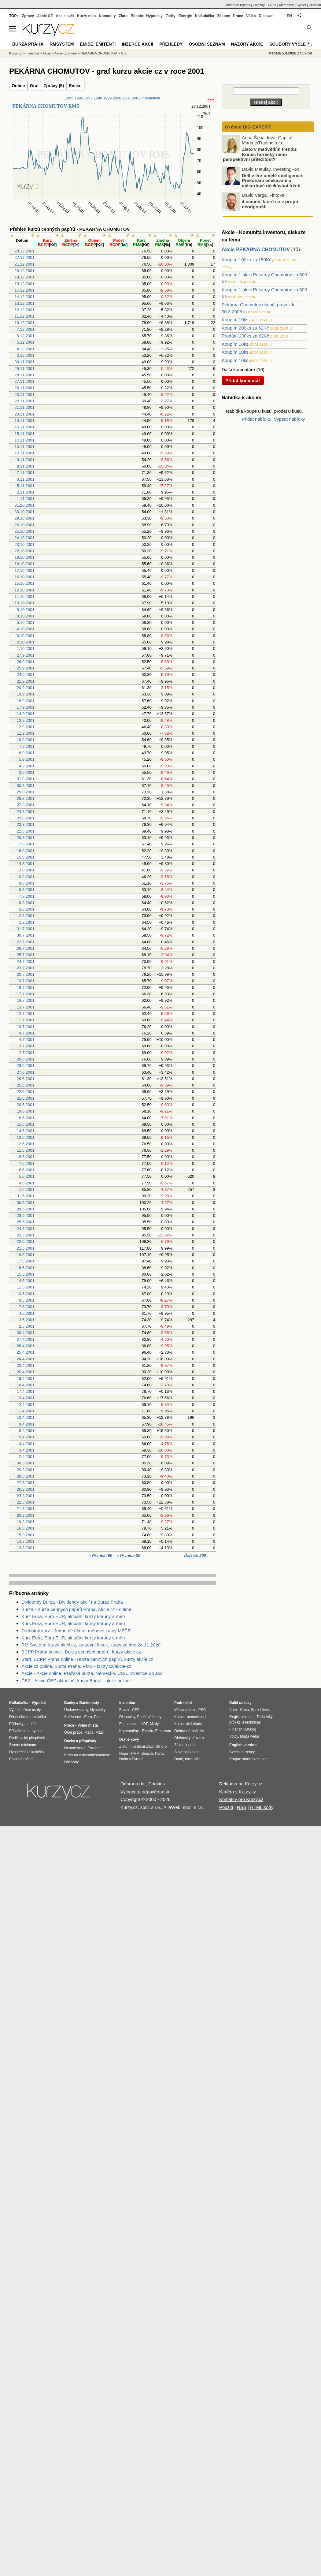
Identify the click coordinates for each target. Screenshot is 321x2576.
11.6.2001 (26, 1150)
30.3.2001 (26, 1463)
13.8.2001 (26, 870)
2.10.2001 (26, 642)
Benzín (147, 1753)
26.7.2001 (26, 948)
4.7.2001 (27, 1039)
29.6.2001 (26, 1059)
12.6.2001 (26, 1144)
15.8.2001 (26, 857)
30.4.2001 (26, 1332)
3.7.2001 (27, 1046)
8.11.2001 (26, 466)
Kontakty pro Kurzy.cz (241, 1799)
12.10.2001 (25, 590)
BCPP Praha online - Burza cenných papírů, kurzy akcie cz (81, 1651)
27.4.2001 (26, 1339)
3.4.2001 (27, 1450)
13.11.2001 (25, 446)
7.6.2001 (27, 1163)
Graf (34, 85)
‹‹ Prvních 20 (128, 1555)
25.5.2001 (26, 1222)
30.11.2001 (25, 362)
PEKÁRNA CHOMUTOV (99, 53)
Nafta (159, 1753)
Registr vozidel (241, 1717)
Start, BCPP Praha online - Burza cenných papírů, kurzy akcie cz (87, 1659)
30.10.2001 (25, 511)
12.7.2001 (26, 1013)
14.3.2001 (26, 1541)
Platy (99, 1732)
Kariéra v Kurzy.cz (237, 1791)
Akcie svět (65, 16)
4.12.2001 (26, 349)
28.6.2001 (26, 1065)
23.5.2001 (26, 1235)
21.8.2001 (26, 831)
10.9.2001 (26, 739)
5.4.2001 (27, 1437)
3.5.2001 (27, 1320)
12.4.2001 (26, 1404)
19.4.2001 (26, 1378)
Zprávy (28, 16)
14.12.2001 (25, 296)
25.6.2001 (26, 1085)
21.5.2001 (26, 1248)
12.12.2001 (25, 310)
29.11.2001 (25, 368)
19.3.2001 (26, 1521)
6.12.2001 (26, 336)
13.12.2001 (25, 303)
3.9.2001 (27, 772)
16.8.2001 (26, 850)
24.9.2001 (26, 674)
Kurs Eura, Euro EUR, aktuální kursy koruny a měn (73, 1623)
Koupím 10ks (235, 319)
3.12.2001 (26, 355)
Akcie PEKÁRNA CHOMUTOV (256, 249)
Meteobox (286, 5)
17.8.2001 (26, 844)
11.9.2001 (26, 733)
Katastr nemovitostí (190, 1717)
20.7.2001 (26, 974)
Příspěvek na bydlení (26, 1731)
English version (242, 1745)
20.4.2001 (26, 1372)
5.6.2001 (27, 1176)
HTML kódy (261, 1807)
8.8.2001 (27, 889)
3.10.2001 (26, 635)
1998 (98, 98)
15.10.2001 (25, 583)
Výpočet (38, 1703)
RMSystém (62, 44)
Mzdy (154, 1724)
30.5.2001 (26, 1202)
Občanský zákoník (189, 1738)
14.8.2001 (26, 863)
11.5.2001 (26, 1287)
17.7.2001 (26, 994)
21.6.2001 (26, 1098)
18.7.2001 (26, 987)
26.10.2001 (25, 525)
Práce (238, 16)
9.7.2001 (27, 1033)
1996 (79, 98)
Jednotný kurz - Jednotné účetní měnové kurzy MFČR (76, 1630)
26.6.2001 (26, 1078)
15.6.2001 (26, 1124)
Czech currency (242, 1752)
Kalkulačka (204, 16)
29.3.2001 (26, 1469)
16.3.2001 (26, 1528)
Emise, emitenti (98, 44)
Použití (226, 1807)
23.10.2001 (25, 544)
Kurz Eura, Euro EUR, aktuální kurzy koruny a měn (73, 1616)
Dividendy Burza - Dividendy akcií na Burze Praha (72, 1602)
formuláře (193, 1759)
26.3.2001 (26, 1489)
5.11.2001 (26, 485)
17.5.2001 (26, 1261)
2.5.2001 (27, 1326)
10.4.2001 (26, 1417)
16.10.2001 (25, 577)
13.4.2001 (26, 1398)
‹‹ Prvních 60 (100, 1555)
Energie (185, 16)
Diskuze (266, 16)
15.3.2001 (26, 1535)
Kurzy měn (86, 16)
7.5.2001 (27, 1306)
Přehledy (171, 44)
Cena (244, 1710)
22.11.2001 (25, 401)
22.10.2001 (25, 551)
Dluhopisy (127, 1717)
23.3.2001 (26, 1495)
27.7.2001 (26, 942)
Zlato (123, 16)
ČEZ (135, 1710)
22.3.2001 (26, 1502)
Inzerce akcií (137, 44)
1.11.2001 (26, 498)
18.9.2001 (26, 701)
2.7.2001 (27, 1052)
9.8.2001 (27, 883)
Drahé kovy (129, 1739)
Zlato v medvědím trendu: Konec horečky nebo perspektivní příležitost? (260, 154)
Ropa (123, 1753)
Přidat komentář (242, 380)
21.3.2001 (26, 1508)
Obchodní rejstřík (237, 5)
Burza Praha (27, 44)
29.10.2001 (25, 518)
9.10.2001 (26, 609)
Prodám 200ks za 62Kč (245, 335)
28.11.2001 (25, 375)
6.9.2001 (27, 753)
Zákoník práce (185, 1745)
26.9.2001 (26, 661)
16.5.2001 (26, 1268)
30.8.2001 (26, 785)
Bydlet (301, 5)
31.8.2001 (26, 779)
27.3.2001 (26, 1482)
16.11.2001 (25, 427)
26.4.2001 (26, 1346)
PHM (135, 1753)
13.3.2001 (26, 1547)
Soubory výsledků (292, 44)
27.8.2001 (26, 805)
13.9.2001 (26, 720)
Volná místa (87, 1725)
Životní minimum (22, 1745)
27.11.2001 (25, 381)
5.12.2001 (26, 342)
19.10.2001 (25, 557)
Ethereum (163, 1731)
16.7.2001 (26, 1000)
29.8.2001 (26, 792)
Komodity (107, 16)
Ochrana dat (133, 1783)
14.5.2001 (26, 1280)
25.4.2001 (26, 1352)
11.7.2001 (26, 1020)
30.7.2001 (26, 935)
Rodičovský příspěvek (27, 1738)
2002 (136, 98)
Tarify (170, 16)
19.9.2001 (26, 694)
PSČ (202, 1710)
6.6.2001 (27, 1170)
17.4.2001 (26, 1391)
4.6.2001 (27, 1183)
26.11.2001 (25, 388)
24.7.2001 (26, 961)
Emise (75, 85)
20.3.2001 (26, 1515)
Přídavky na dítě (22, 1724)
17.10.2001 (25, 570)
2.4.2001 (27, 1456)
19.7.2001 (26, 981)
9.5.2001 (27, 1300)
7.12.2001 (26, 329)
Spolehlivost (261, 1710)
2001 (126, 98)
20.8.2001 (26, 837)
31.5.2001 (26, 1196)
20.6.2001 (26, 1104)
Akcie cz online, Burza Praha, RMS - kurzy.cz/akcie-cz (76, 1666)
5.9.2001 (27, 759)
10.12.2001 (25, 322)
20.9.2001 (26, 687)
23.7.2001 (26, 968)
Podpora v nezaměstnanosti (87, 1755)
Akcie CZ (45, 16)
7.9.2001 (27, 746)
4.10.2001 (26, 629)
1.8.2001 (27, 922)
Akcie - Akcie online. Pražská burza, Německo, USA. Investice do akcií (93, 1673)
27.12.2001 (25, 257)
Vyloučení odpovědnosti (144, 1791)
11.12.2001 (25, 316)
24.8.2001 (26, 811)
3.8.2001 (27, 909)
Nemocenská (75, 1748)
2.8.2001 (27, 915)
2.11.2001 (26, 492)
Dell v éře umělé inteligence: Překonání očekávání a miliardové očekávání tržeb (273, 180)
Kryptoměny (129, 1731)
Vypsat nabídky (289, 419)
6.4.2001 (27, 1430)
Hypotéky (154, 16)
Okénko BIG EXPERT (247, 126)
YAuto (272, 5)
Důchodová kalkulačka (27, 1717)
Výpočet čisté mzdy (25, 1710)
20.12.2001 (25, 270)
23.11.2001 (25, 394)
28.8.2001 (26, 798)
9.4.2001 (27, 1424)
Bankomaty (89, 1703)
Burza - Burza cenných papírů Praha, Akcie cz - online (76, 1609)
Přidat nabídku (256, 419)
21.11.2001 (25, 407)
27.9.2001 (26, 655)
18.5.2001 (26, 1254)
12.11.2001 (25, 453)
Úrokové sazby (76, 1710)
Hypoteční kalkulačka (26, 1752)
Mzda (88, 1732)
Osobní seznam (207, 44)
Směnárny (72, 1717)
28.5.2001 (26, 1215)
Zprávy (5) (53, 85)
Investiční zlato (141, 1746)
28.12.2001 (25, 251)
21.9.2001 (26, 681)
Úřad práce (73, 1732)
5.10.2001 (26, 622)
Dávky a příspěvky (80, 1741)
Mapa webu (249, 1736)
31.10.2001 (25, 505)
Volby (233, 1736)
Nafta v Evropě (131, 1759)
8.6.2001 (27, 1156)
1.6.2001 (27, 1189)
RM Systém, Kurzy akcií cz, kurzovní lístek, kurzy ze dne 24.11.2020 (90, 1644)
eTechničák (251, 1722)
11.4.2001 (26, 1411)
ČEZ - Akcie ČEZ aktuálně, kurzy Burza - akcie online (75, 1680)
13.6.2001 (26, 1137)
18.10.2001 (25, 563)
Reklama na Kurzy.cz (240, 1783)
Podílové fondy (149, 1717)
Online (18, 85)
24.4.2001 (26, 1359)
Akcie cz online (65, 53)
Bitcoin (137, 16)
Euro (88, 1717)
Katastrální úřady (188, 1724)
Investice (32, 53)
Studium (315, 5)
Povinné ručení (21, 1759)
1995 (69, 98)
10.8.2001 (26, 876)
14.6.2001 (26, 1130)
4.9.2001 (27, 766)
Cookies (156, 1783)
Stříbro (161, 1746)
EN (289, 16)
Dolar (98, 1717)
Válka (251, 16)
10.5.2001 (26, 1294)
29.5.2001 (26, 1209)
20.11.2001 (25, 414)
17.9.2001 (26, 707)
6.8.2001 (27, 902)
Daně (178, 1759)
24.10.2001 (25, 537)
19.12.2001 (25, 277)
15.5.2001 (26, 1274)
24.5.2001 (26, 1228)
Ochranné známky (189, 1731)
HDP (144, 1724)
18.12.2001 (25, 283)
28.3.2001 (26, 1476)
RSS (241, 1807)
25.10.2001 (25, 531)
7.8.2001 (27, 896)
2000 (117, 98)
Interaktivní (151, 98)
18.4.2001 (26, 1385)
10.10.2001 (25, 603)
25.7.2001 (26, 954)
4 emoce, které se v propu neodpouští (270, 204)
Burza (124, 1710)
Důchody (71, 1762)
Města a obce (185, 1710)
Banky (69, 1703)
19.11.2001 (25, 420)
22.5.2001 (26, 1241)
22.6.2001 (26, 1091)
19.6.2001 (26, 1111)
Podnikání (183, 1703)
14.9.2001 (26, 713)
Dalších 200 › (196, 1555)
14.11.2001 (25, 440)
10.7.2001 (26, 1026)
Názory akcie (247, 44)
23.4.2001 (26, 1365)
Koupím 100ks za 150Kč (246, 259)
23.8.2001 (26, 818)
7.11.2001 (26, 472)
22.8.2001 (26, 824)
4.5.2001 (27, 1313)
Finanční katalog (242, 1729)
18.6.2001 (26, 1118)
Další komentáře (238, 369)
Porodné (94, 1748)
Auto (233, 1710)
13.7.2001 (26, 1007)
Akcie (46, 53)
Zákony (223, 16)
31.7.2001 (26, 928)
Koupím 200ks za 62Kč (245, 327)
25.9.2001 (26, 668)
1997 (88, 98)
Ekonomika (128, 1724)
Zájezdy (259, 5)
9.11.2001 (26, 459)
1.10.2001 (26, 648)
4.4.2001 (27, 1443)
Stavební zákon (187, 1752)
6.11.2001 (26, 479)
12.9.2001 (26, 727)
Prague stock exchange (248, 1759)
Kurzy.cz (15, 53)
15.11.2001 (25, 433)
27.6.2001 (26, 1072)
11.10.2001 (25, 596)
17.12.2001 (25, 290)
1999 (107, 98)
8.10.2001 (26, 616)
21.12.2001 (25, 264)
